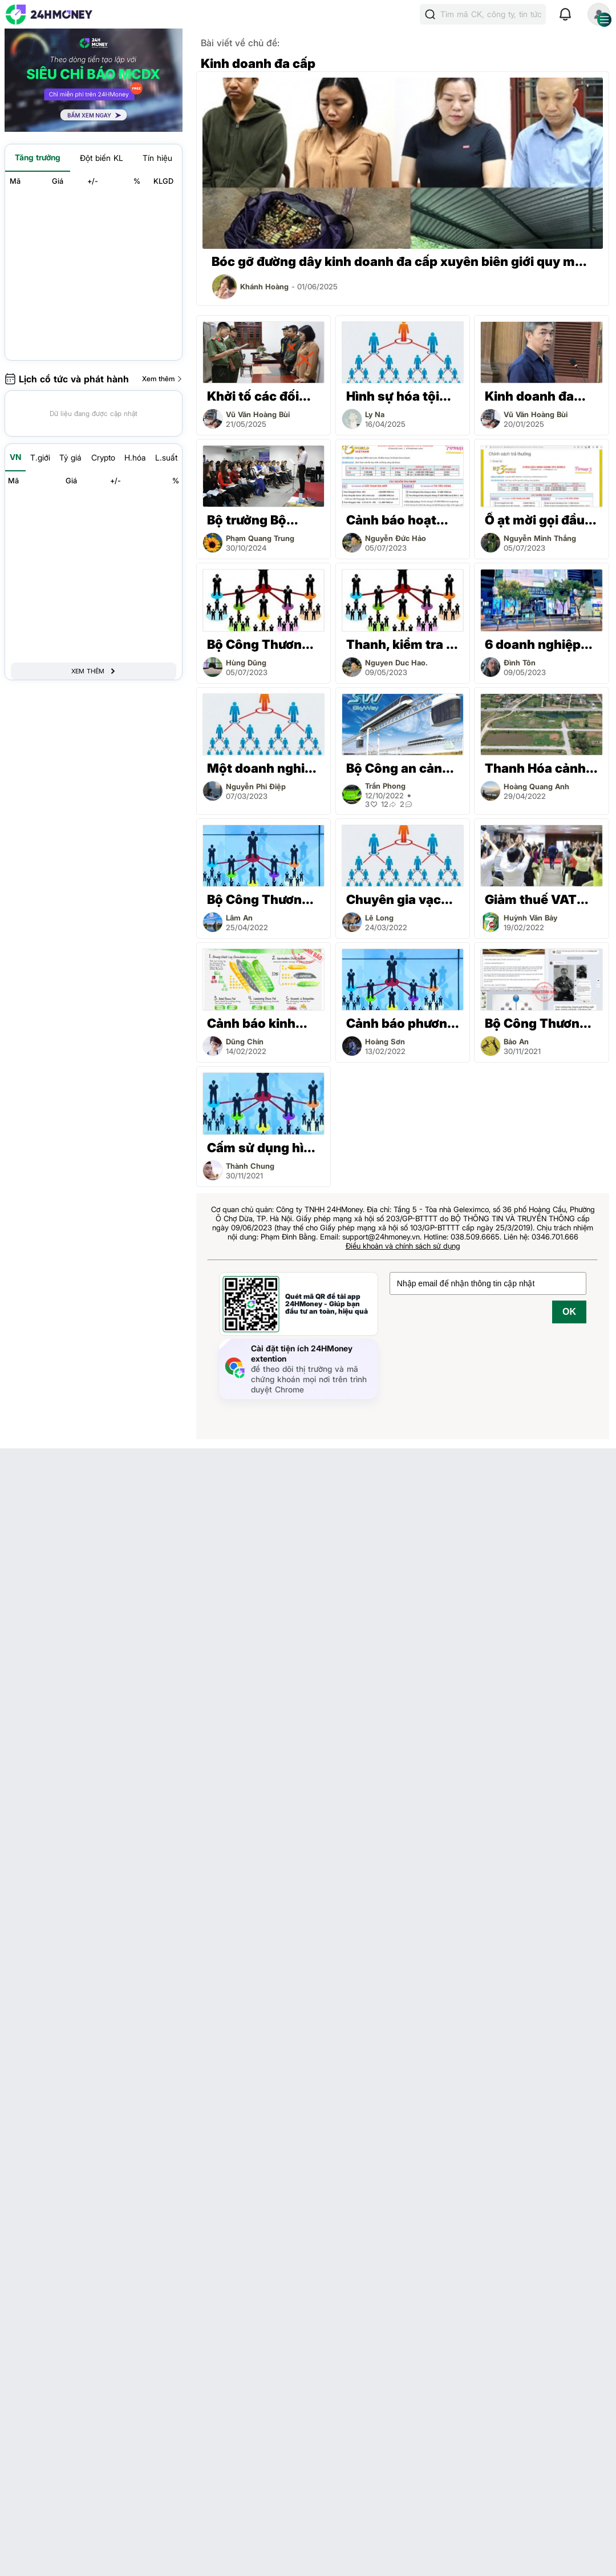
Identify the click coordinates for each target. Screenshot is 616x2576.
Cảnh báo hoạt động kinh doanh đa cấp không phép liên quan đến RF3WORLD (398, 520)
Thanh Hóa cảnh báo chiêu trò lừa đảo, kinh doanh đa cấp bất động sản (537, 768)
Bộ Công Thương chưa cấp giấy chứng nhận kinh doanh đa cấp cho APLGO (539, 1023)
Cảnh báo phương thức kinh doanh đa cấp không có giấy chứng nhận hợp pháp (400, 1023)
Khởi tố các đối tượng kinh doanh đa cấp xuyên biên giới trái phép (263, 396)
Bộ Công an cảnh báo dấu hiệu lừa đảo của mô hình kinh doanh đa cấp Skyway (402, 768)
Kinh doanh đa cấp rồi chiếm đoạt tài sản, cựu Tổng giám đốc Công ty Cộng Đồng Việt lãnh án (540, 396)
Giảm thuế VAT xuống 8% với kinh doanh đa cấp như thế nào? (541, 899)
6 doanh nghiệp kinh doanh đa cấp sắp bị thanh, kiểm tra (541, 644)
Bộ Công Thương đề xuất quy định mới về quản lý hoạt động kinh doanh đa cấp (258, 899)
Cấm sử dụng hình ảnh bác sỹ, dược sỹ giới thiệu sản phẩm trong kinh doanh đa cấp (263, 1148)
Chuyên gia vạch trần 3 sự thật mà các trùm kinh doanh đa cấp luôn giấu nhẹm (399, 899)
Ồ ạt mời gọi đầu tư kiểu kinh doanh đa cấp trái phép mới (538, 520)
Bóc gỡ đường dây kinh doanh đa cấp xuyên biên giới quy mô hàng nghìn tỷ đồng (397, 261)
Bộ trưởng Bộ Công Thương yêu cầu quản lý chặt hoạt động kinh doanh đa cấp (262, 520)
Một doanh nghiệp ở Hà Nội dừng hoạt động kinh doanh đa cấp (263, 768)
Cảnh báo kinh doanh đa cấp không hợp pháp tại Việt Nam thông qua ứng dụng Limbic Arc (258, 1023)
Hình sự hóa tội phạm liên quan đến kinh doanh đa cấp (393, 396)
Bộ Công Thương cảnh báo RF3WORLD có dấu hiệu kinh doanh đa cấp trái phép (260, 644)
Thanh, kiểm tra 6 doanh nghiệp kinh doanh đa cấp (402, 644)
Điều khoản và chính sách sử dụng (403, 1245)
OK (569, 1312)
